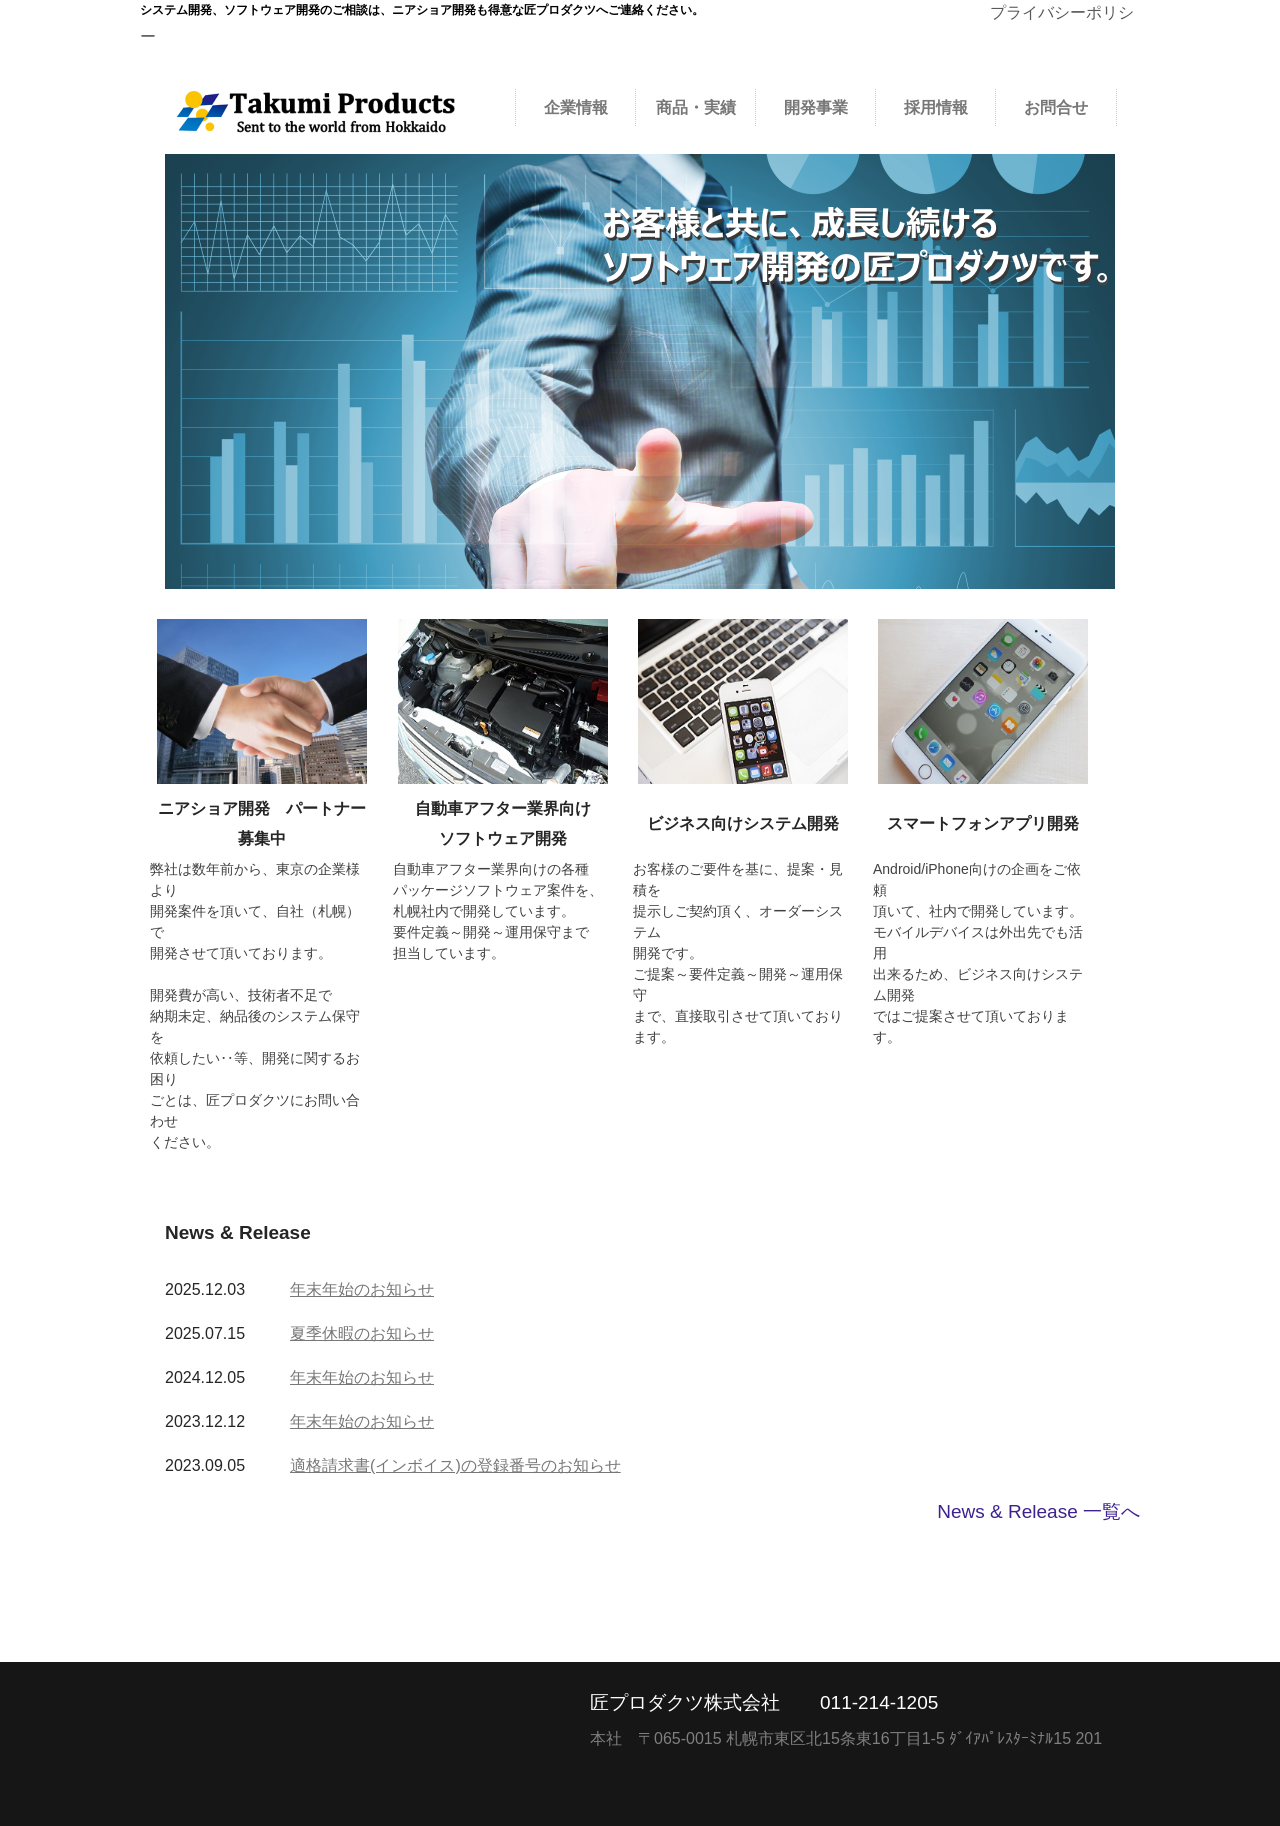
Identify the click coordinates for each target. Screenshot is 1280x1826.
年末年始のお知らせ (362, 1289)
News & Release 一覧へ (1038, 1511)
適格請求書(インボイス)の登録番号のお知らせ (455, 1465)
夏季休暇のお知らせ (362, 1333)
